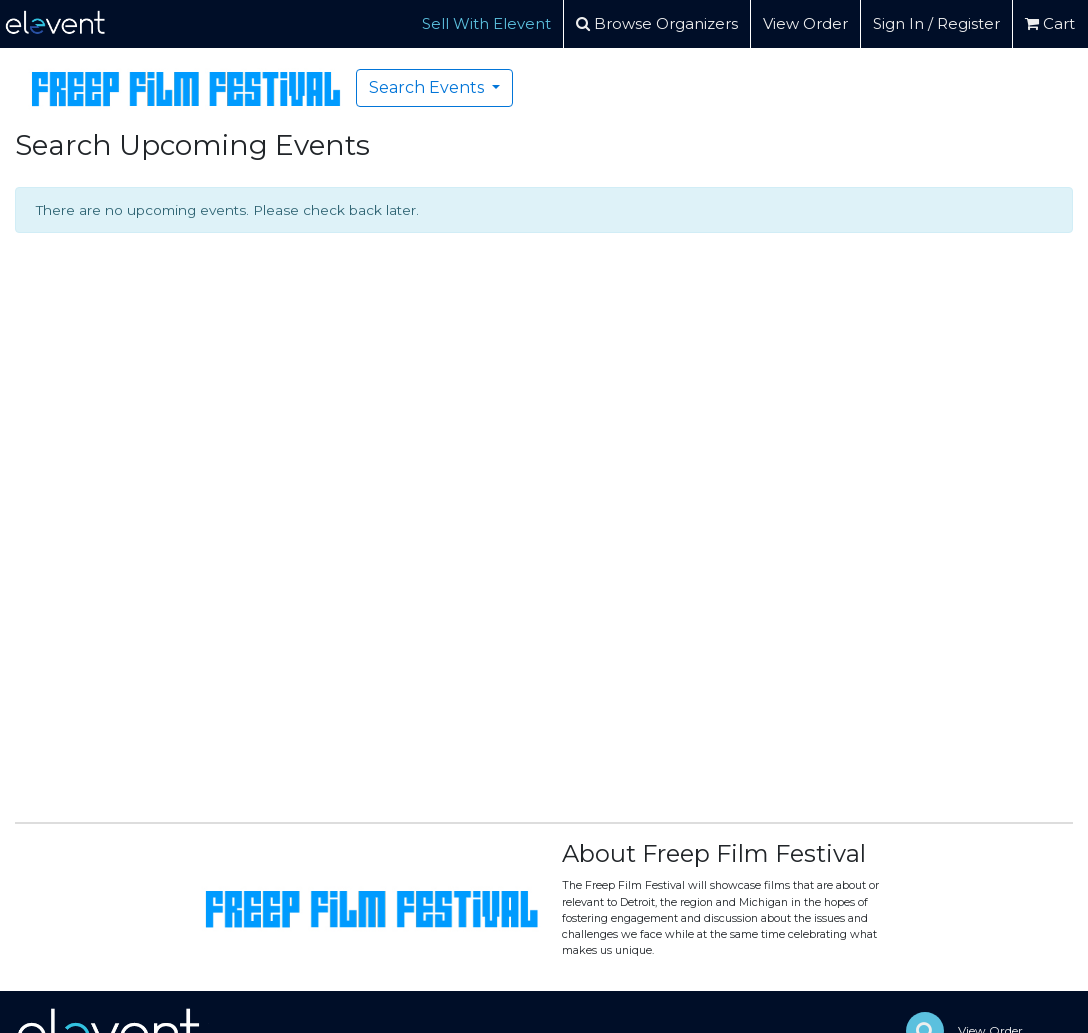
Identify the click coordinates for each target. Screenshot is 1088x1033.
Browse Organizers (657, 23)
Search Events (428, 87)
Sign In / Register (936, 23)
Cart (1050, 23)
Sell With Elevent (486, 23)
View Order (805, 23)
